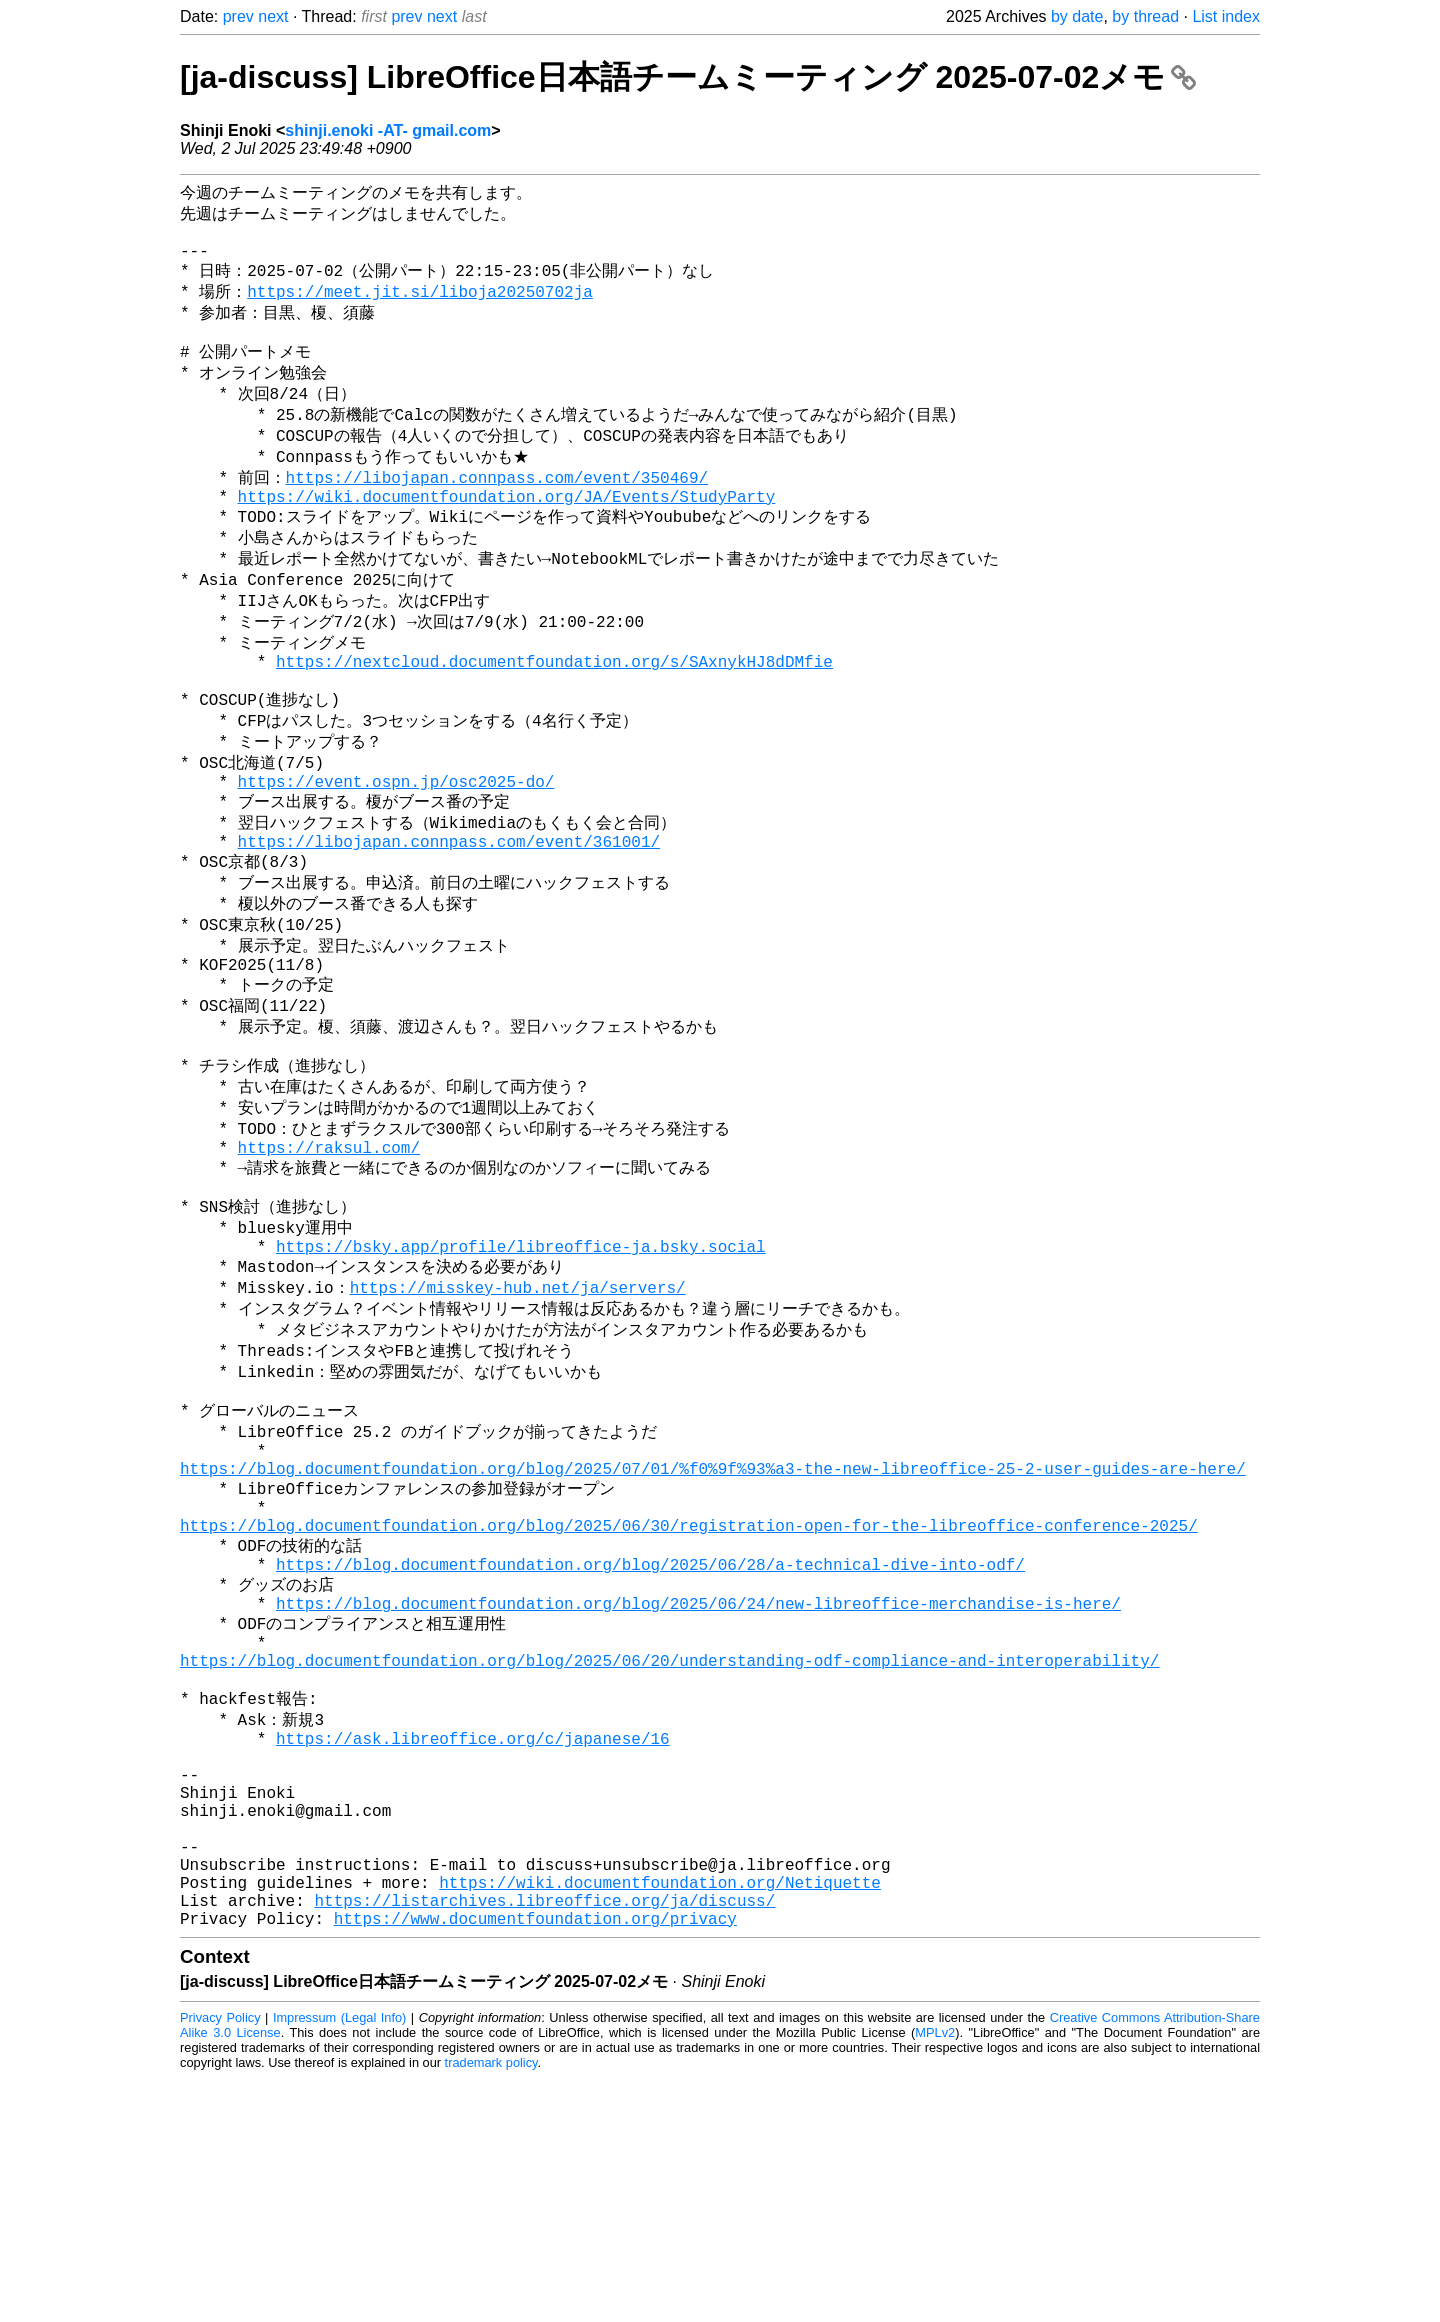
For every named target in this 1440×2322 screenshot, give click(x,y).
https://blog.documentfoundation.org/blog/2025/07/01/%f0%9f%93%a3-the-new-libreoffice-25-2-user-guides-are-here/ (713, 1628)
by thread (1145, 16)
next (273, 16)
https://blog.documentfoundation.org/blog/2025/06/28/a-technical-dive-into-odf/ (650, 1740)
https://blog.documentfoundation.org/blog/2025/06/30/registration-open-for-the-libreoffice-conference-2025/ (689, 1695)
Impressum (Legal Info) (339, 2261)
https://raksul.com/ (329, 1265)
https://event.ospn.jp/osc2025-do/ (396, 855)
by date (1077, 16)
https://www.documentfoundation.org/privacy (535, 2162)
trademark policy (491, 2306)
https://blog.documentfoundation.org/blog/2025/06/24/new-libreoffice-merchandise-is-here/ (698, 1785)
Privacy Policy (220, 2261)
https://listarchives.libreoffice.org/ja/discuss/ (544, 2140)
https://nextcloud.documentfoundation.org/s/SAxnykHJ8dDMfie (554, 719)
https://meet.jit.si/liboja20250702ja (420, 307)
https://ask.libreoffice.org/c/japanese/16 (473, 1942)
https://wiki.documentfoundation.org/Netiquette (660, 2118)
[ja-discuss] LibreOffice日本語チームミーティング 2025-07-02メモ (688, 77)
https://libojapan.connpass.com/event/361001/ (449, 923)
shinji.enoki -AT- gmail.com (388, 130)
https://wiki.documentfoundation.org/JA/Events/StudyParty (507, 536)
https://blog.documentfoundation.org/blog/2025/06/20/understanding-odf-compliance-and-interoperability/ (669, 1852)
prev (238, 16)
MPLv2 (935, 2276)
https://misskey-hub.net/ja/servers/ (518, 1423)
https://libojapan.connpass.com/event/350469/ (497, 513)
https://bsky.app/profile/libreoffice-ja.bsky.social (521, 1378)
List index (1226, 16)
